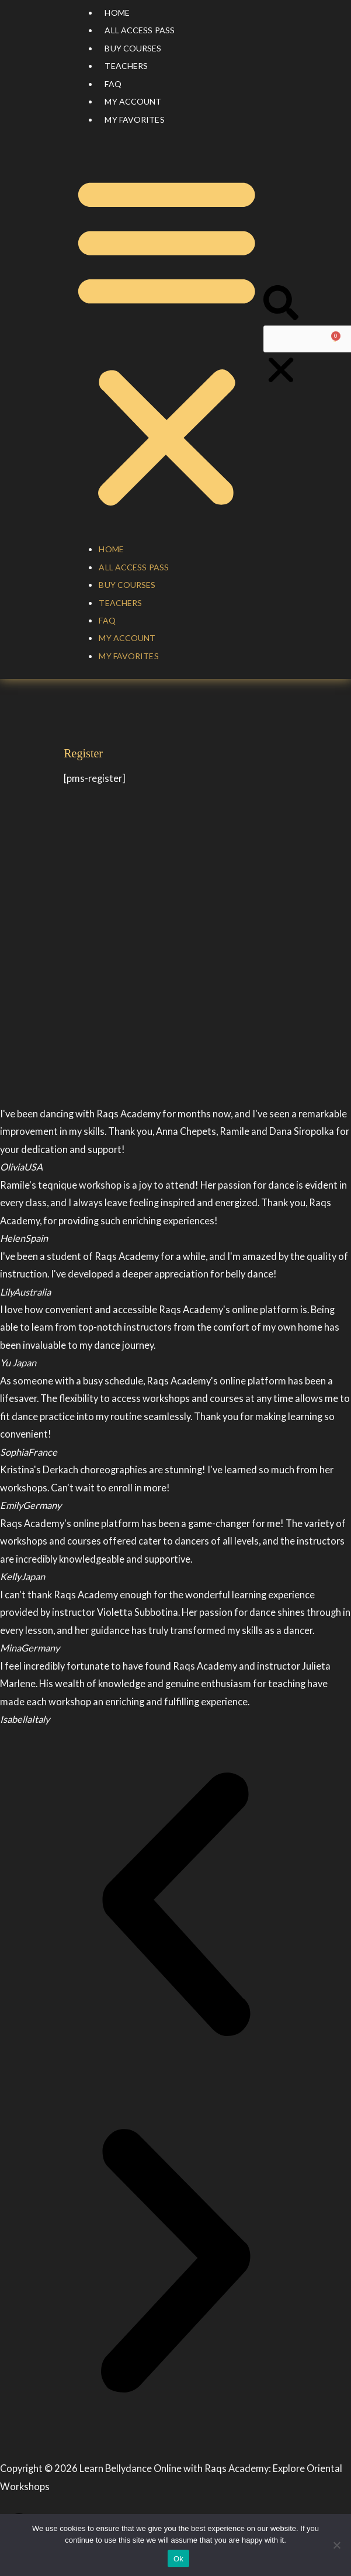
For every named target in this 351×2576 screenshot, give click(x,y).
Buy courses (133, 48)
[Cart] (335, 339)
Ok (178, 2558)
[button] (166, 341)
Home (117, 13)
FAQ (113, 84)
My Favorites (134, 119)
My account (133, 101)
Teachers (126, 66)
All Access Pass (140, 30)
